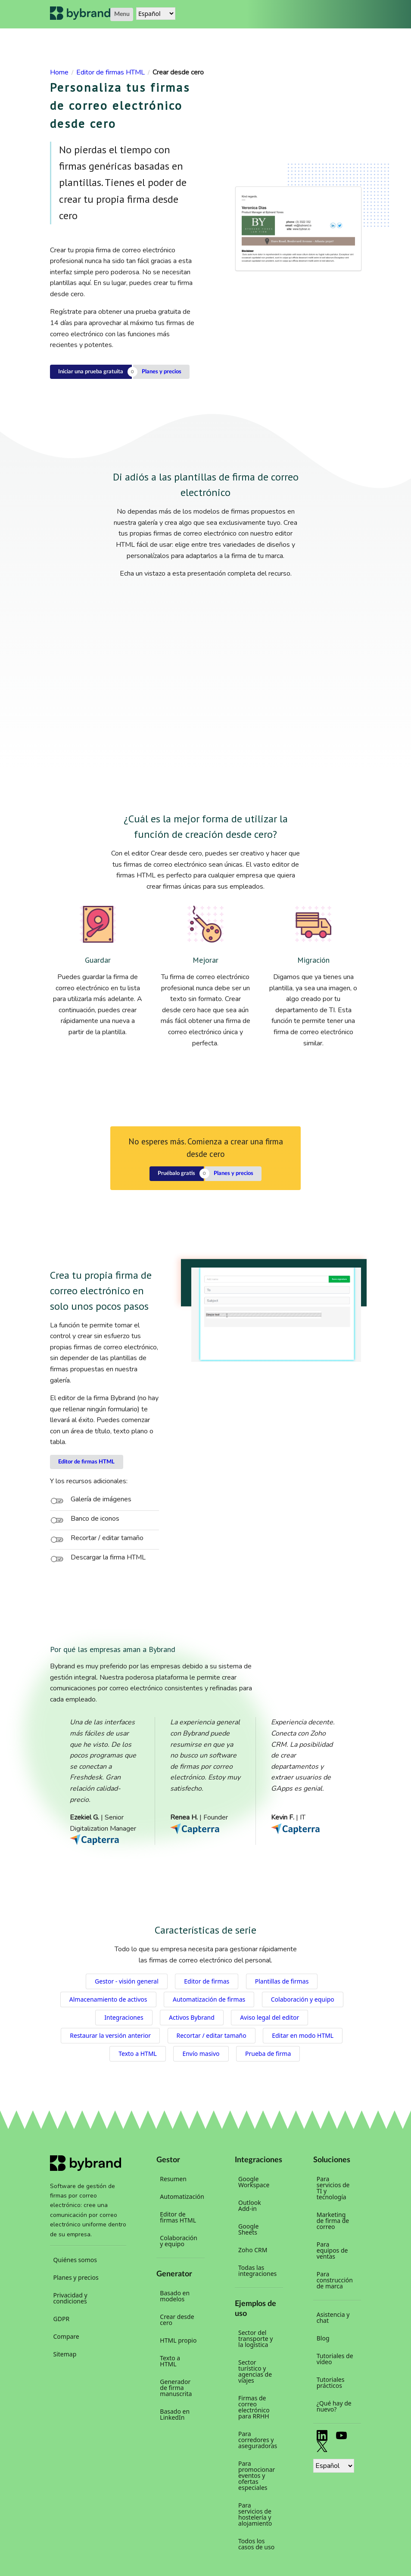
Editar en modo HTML (302, 2035)
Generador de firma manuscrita (176, 2388)
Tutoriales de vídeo (335, 2359)
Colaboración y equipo (302, 1999)
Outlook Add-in (249, 2205)
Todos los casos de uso (256, 2544)
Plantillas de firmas (282, 1981)
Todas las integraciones (257, 2270)
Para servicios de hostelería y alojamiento (255, 2514)
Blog (323, 2338)
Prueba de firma (268, 2053)
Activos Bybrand (192, 2017)
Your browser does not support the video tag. (276, 1315)
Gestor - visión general (127, 1981)
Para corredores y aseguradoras (257, 2440)
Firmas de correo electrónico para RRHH (254, 2407)
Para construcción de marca (335, 2280)
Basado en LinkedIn (175, 2414)
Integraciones (123, 2017)
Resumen (173, 2179)
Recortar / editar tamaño (211, 2035)
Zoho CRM (253, 2250)
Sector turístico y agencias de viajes (255, 2371)
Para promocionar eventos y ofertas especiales (256, 2475)
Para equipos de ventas (332, 2250)
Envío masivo (200, 2053)
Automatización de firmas (209, 1999)
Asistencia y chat (333, 2317)
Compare (66, 2336)
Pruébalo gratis (176, 1173)
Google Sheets (248, 2229)
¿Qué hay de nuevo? (334, 2406)
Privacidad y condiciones (70, 2298)
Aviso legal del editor (269, 2017)
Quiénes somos (75, 2260)
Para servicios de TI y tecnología (333, 2188)
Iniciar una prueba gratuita (90, 372)
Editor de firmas (206, 1981)
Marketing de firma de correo (333, 2220)
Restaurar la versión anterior (110, 2035)
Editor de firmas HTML (86, 1462)
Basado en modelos (175, 2296)
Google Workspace (253, 2182)
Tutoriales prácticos (331, 2382)
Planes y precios (161, 372)
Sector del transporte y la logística (255, 2338)
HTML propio (178, 2340)
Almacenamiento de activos (108, 1999)
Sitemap (65, 2354)
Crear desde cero (177, 2320)
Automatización (181, 2196)
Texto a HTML (137, 2053)
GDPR (61, 2319)
